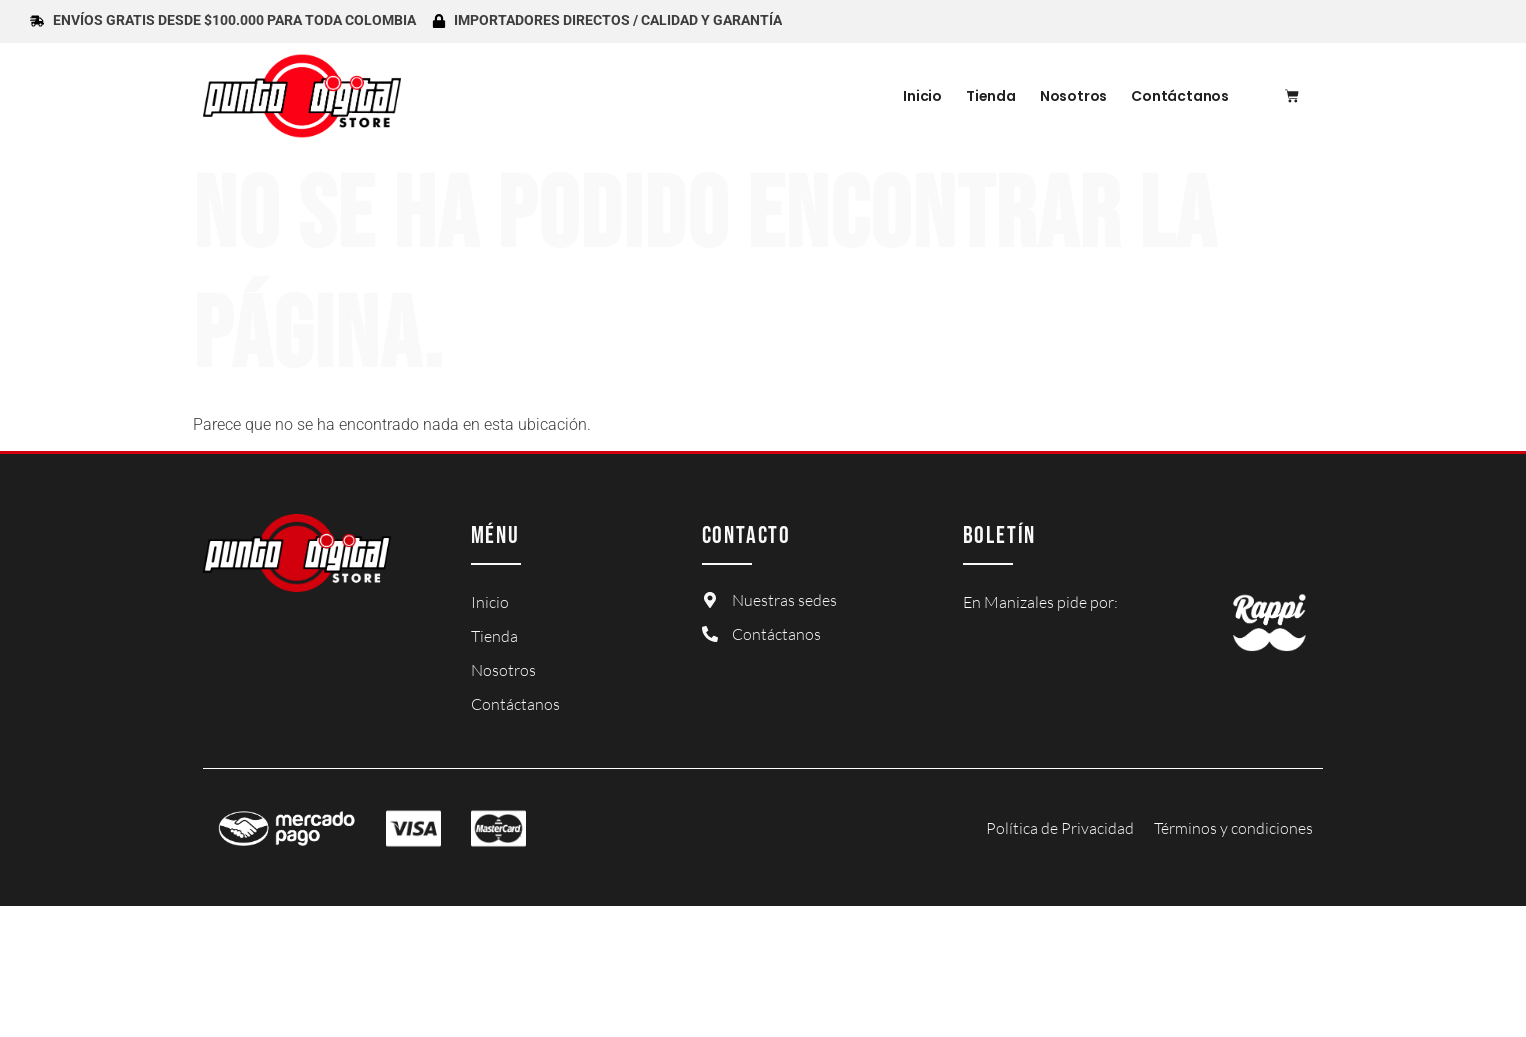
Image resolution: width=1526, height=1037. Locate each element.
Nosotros (1073, 96)
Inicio (922, 96)
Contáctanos (1180, 96)
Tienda (991, 96)
